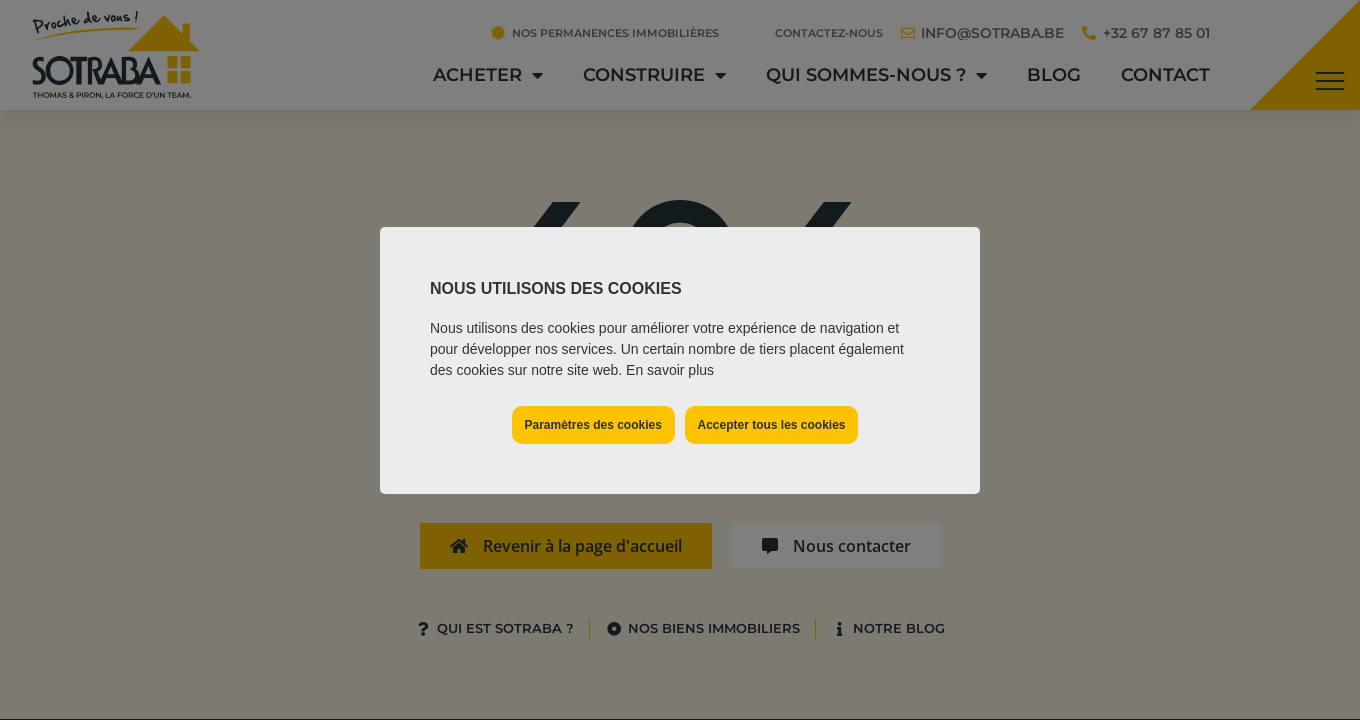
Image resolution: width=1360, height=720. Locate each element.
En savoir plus (670, 370)
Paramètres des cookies (592, 425)
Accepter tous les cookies (771, 425)
